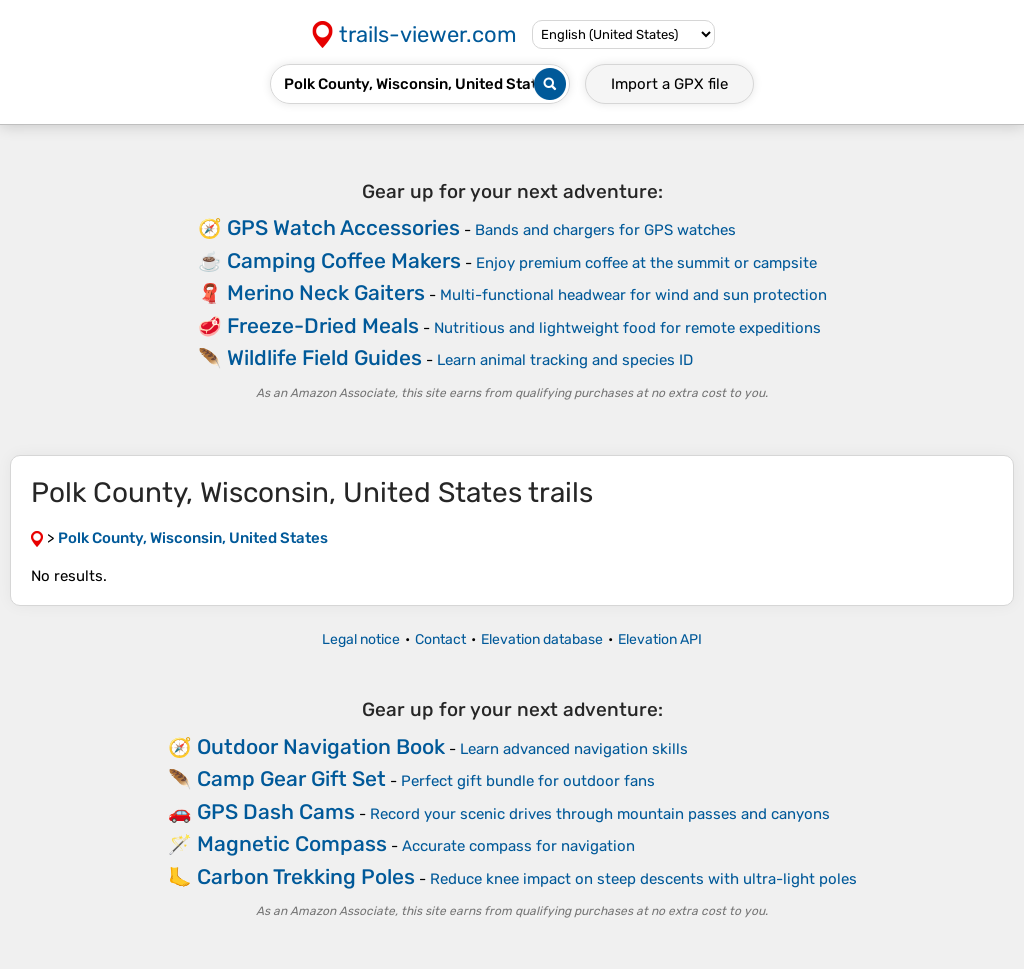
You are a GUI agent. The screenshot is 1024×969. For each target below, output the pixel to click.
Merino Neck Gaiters (326, 292)
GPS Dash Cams (276, 811)
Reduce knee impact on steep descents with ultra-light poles (643, 879)
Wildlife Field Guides (324, 357)
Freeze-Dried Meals (323, 325)
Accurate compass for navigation (518, 846)
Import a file (669, 84)
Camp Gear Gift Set (291, 778)
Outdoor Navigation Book (321, 746)
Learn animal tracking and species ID (565, 360)
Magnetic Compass (292, 843)
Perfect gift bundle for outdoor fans (528, 781)
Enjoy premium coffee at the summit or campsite (646, 263)
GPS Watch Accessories (343, 227)
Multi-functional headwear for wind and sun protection (633, 295)
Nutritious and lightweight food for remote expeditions (627, 328)
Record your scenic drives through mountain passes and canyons (600, 814)
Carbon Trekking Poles (306, 876)
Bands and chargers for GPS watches (605, 230)
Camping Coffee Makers (344, 260)
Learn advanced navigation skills (574, 749)
